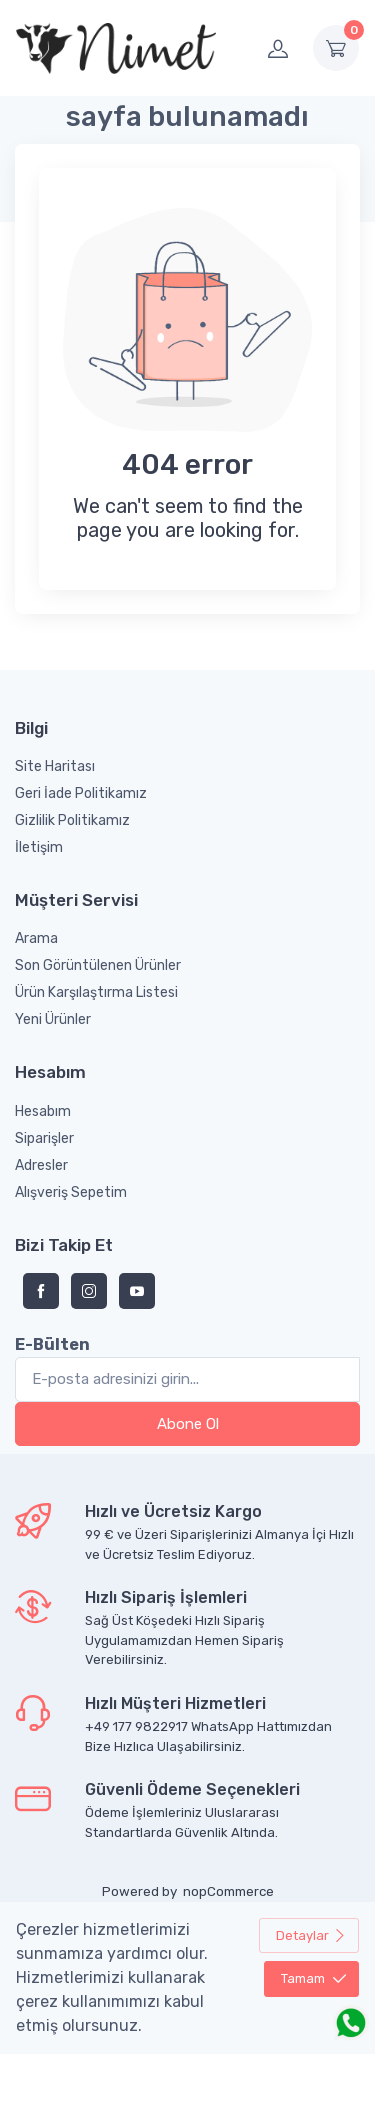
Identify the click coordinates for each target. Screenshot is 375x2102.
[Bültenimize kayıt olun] (187, 1379)
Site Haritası (55, 766)
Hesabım (43, 1111)
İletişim (39, 847)
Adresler (41, 1165)
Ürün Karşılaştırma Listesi (96, 992)
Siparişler (44, 1138)
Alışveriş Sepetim (71, 1192)
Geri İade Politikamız (81, 793)
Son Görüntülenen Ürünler (98, 965)
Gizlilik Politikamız (72, 820)
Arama (36, 938)
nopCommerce (228, 1891)
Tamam (313, 1978)
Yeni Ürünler (53, 1019)
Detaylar (311, 1935)
